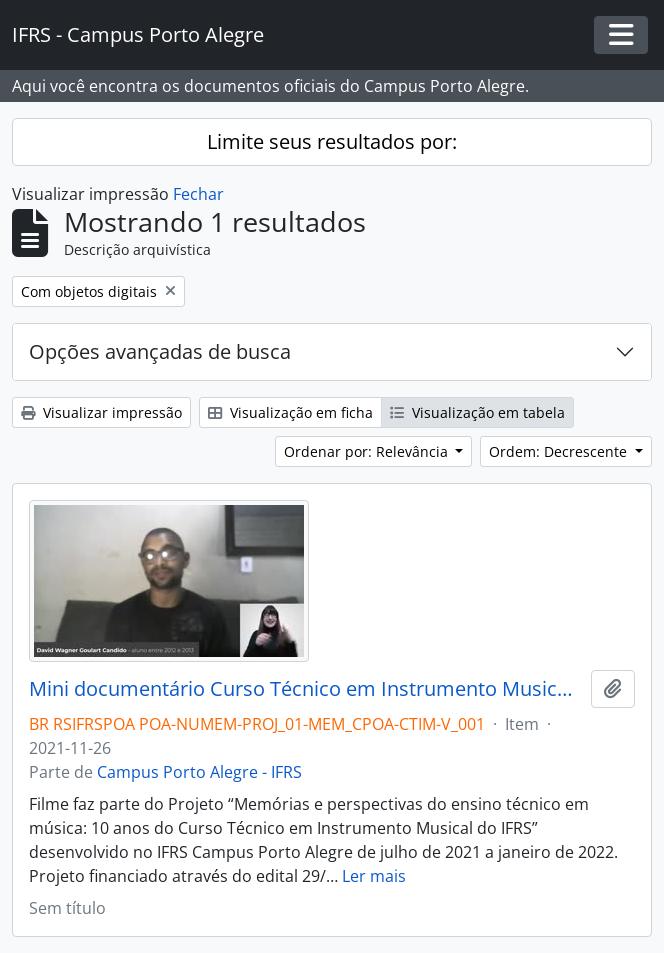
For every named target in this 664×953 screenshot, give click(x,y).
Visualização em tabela (477, 412)
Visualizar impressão (101, 412)
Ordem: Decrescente (560, 451)
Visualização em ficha (290, 412)
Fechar (198, 194)
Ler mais (374, 876)
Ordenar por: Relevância (368, 451)
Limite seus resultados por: (332, 141)
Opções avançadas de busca (160, 351)
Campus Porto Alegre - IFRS (199, 772)
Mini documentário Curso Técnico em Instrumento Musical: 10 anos (306, 689)
